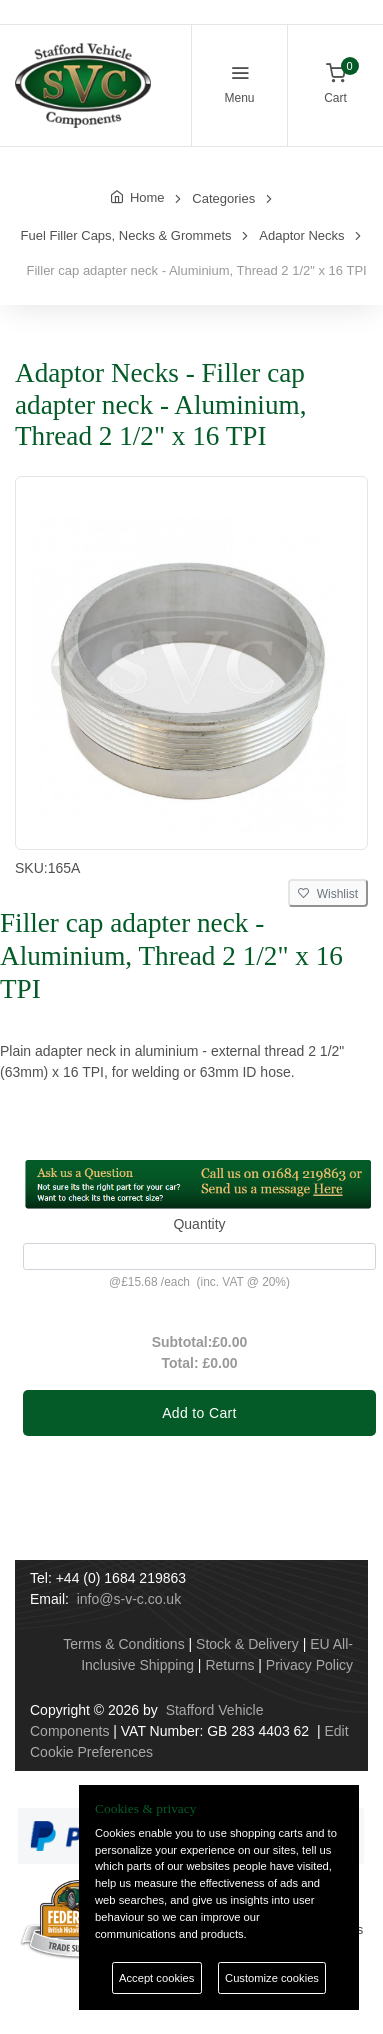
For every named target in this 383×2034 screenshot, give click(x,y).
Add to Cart (199, 1413)
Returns (229, 1665)
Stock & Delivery (247, 1644)
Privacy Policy (309, 1665)
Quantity (199, 1224)
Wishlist (328, 894)
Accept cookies (156, 1978)
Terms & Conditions (123, 1644)
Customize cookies (272, 1978)
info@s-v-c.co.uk (129, 1599)
